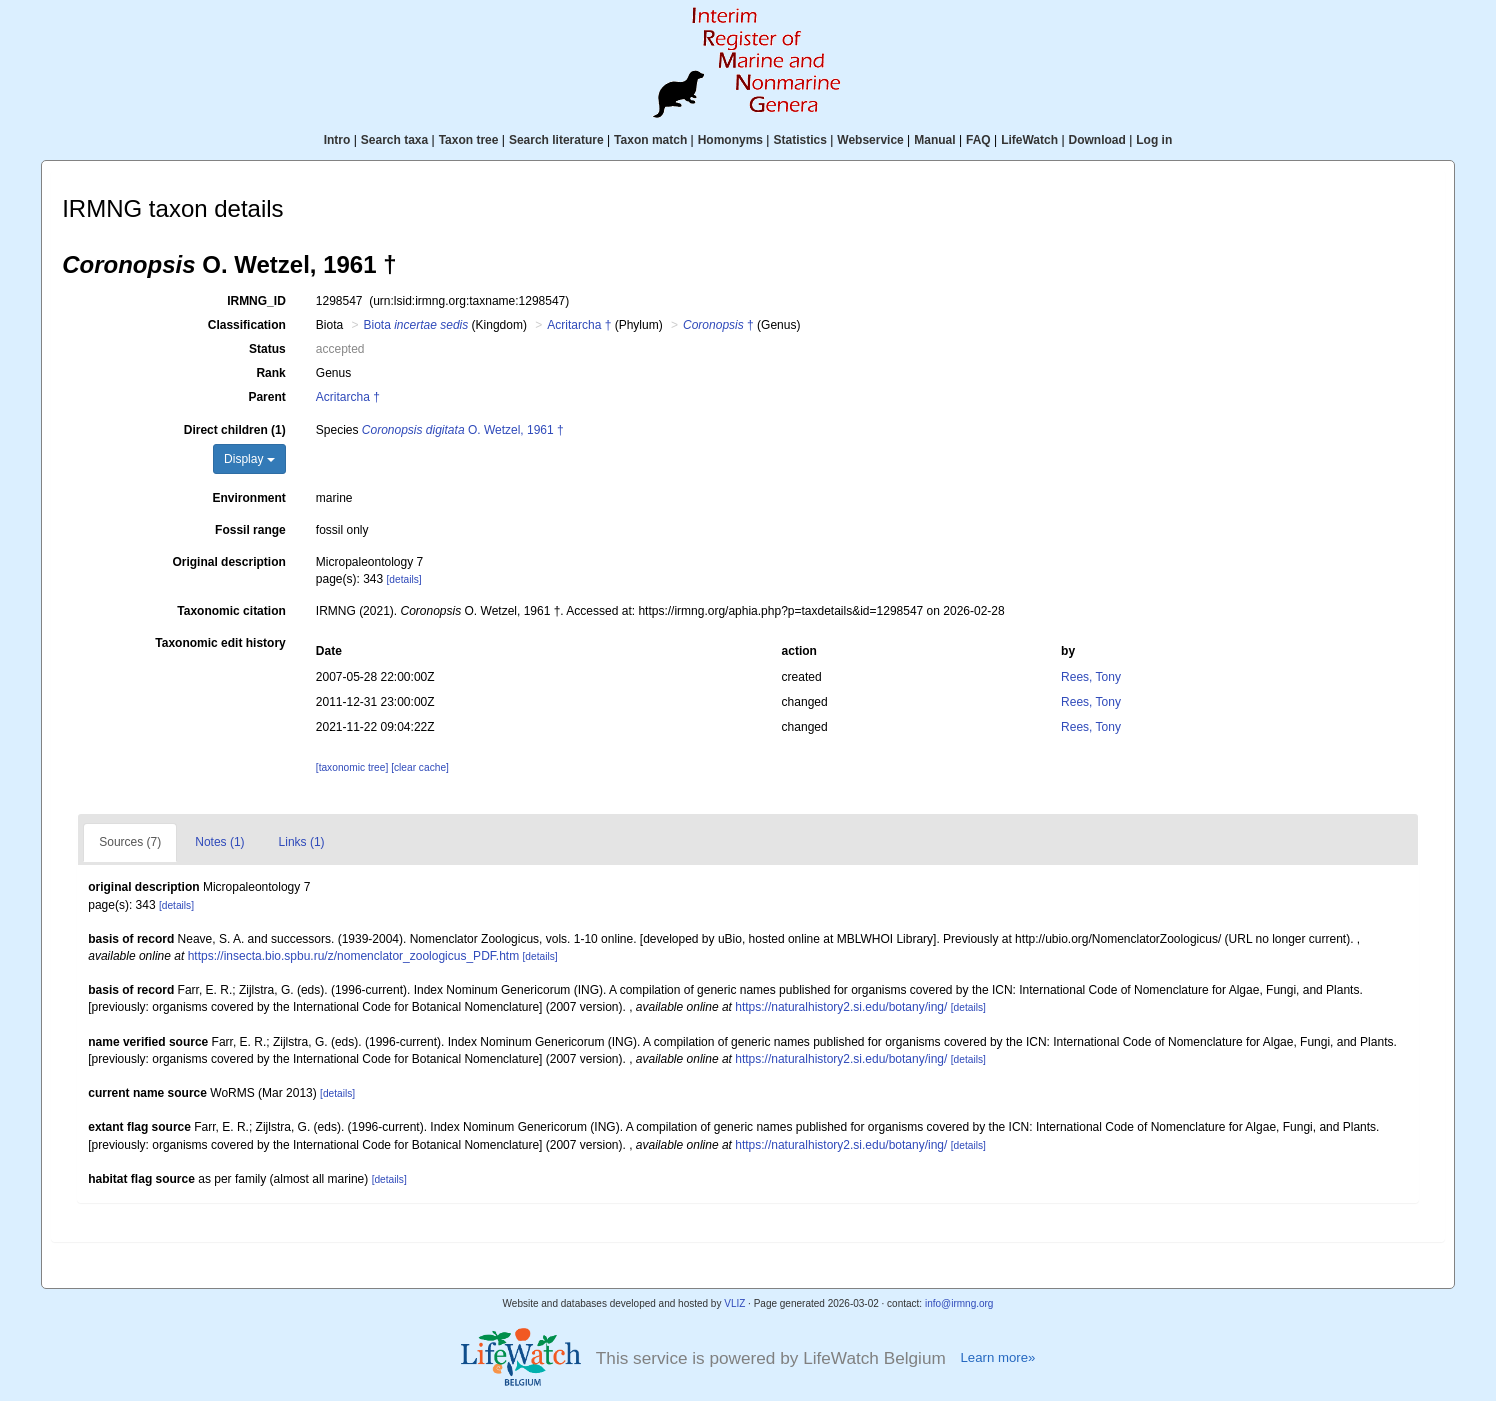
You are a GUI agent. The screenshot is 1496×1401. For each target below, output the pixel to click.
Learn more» (997, 1357)
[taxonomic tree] (352, 767)
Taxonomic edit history (220, 643)
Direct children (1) (235, 430)
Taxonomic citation (231, 611)
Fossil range (250, 530)
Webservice (870, 140)
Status (267, 349)
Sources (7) (130, 842)
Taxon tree (469, 140)
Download (1097, 140)
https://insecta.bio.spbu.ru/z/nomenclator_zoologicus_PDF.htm (354, 956)
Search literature (556, 140)
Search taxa (394, 140)
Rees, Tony (1091, 677)
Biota (416, 325)
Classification (247, 325)
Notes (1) (219, 842)
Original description (228, 562)
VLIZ (734, 1303)
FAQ (978, 140)
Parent (266, 397)
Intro (337, 140)
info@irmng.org (959, 1303)
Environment (248, 498)
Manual (934, 140)
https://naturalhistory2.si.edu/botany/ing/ (841, 1007)
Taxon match (650, 140)
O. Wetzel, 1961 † (463, 430)
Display (249, 459)
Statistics (799, 140)
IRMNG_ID (256, 301)
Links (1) (302, 842)
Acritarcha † (579, 325)
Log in (1154, 140)
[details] (404, 579)
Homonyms (730, 140)
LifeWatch (1029, 140)
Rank (270, 373)
